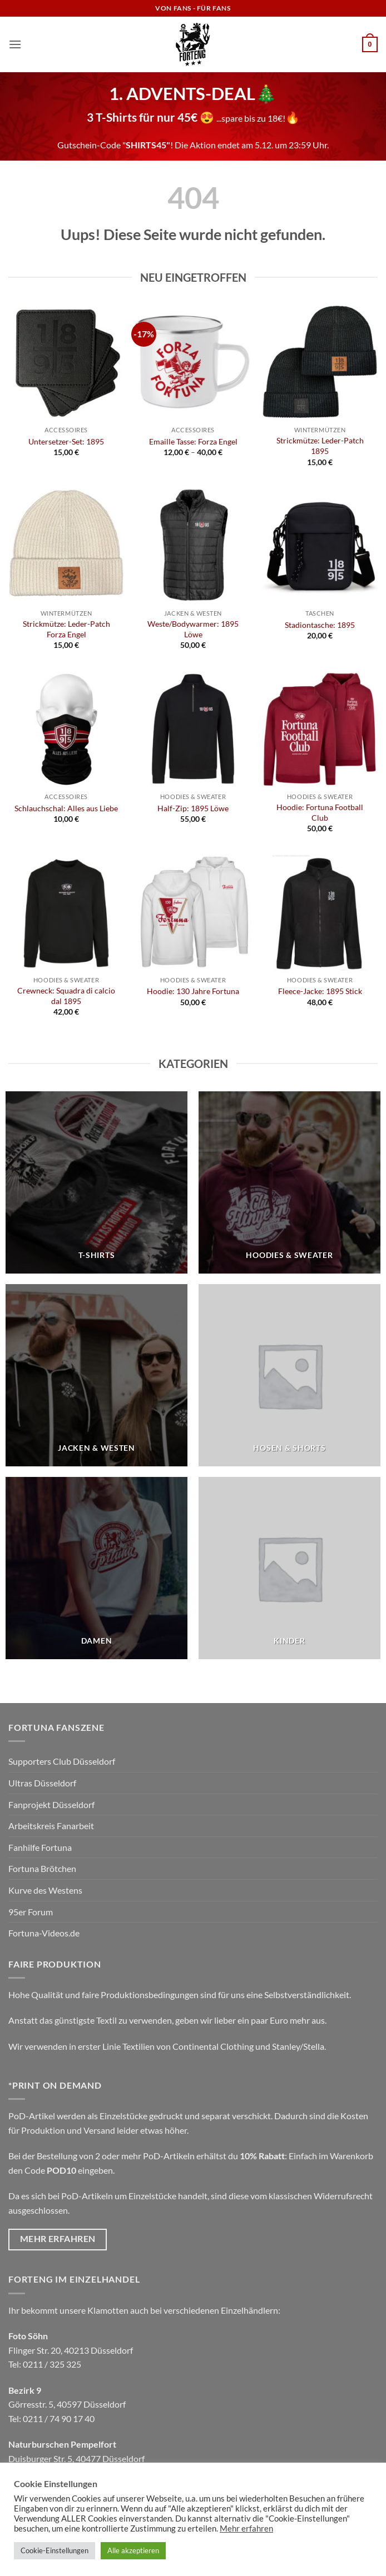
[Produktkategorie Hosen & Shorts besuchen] (289, 1375)
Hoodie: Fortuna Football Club (319, 812)
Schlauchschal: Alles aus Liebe (66, 808)
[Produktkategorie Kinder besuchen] (289, 1568)
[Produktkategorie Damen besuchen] (96, 1568)
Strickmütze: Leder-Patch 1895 (320, 446)
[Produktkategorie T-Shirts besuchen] (96, 1182)
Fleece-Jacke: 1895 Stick (320, 991)
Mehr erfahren (246, 2528)
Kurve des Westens (45, 1890)
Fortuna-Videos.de (44, 1933)
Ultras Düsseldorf (42, 1783)
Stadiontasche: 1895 (320, 625)
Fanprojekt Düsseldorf (51, 1804)
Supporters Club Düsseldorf (61, 1761)
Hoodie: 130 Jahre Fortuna (193, 991)
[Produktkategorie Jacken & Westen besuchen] (96, 1375)
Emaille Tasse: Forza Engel (193, 441)
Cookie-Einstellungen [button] (54, 2550)
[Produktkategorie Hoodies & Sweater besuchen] (289, 1182)
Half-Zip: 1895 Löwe (193, 808)
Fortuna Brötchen (42, 1868)
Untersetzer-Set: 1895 (66, 441)
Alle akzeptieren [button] (133, 2550)
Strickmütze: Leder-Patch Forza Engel (66, 629)
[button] (15, 44)
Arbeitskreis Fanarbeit (51, 1825)
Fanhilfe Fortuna (40, 1847)
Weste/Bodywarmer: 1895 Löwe (193, 629)
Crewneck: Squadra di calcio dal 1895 (66, 996)
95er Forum (30, 1911)
